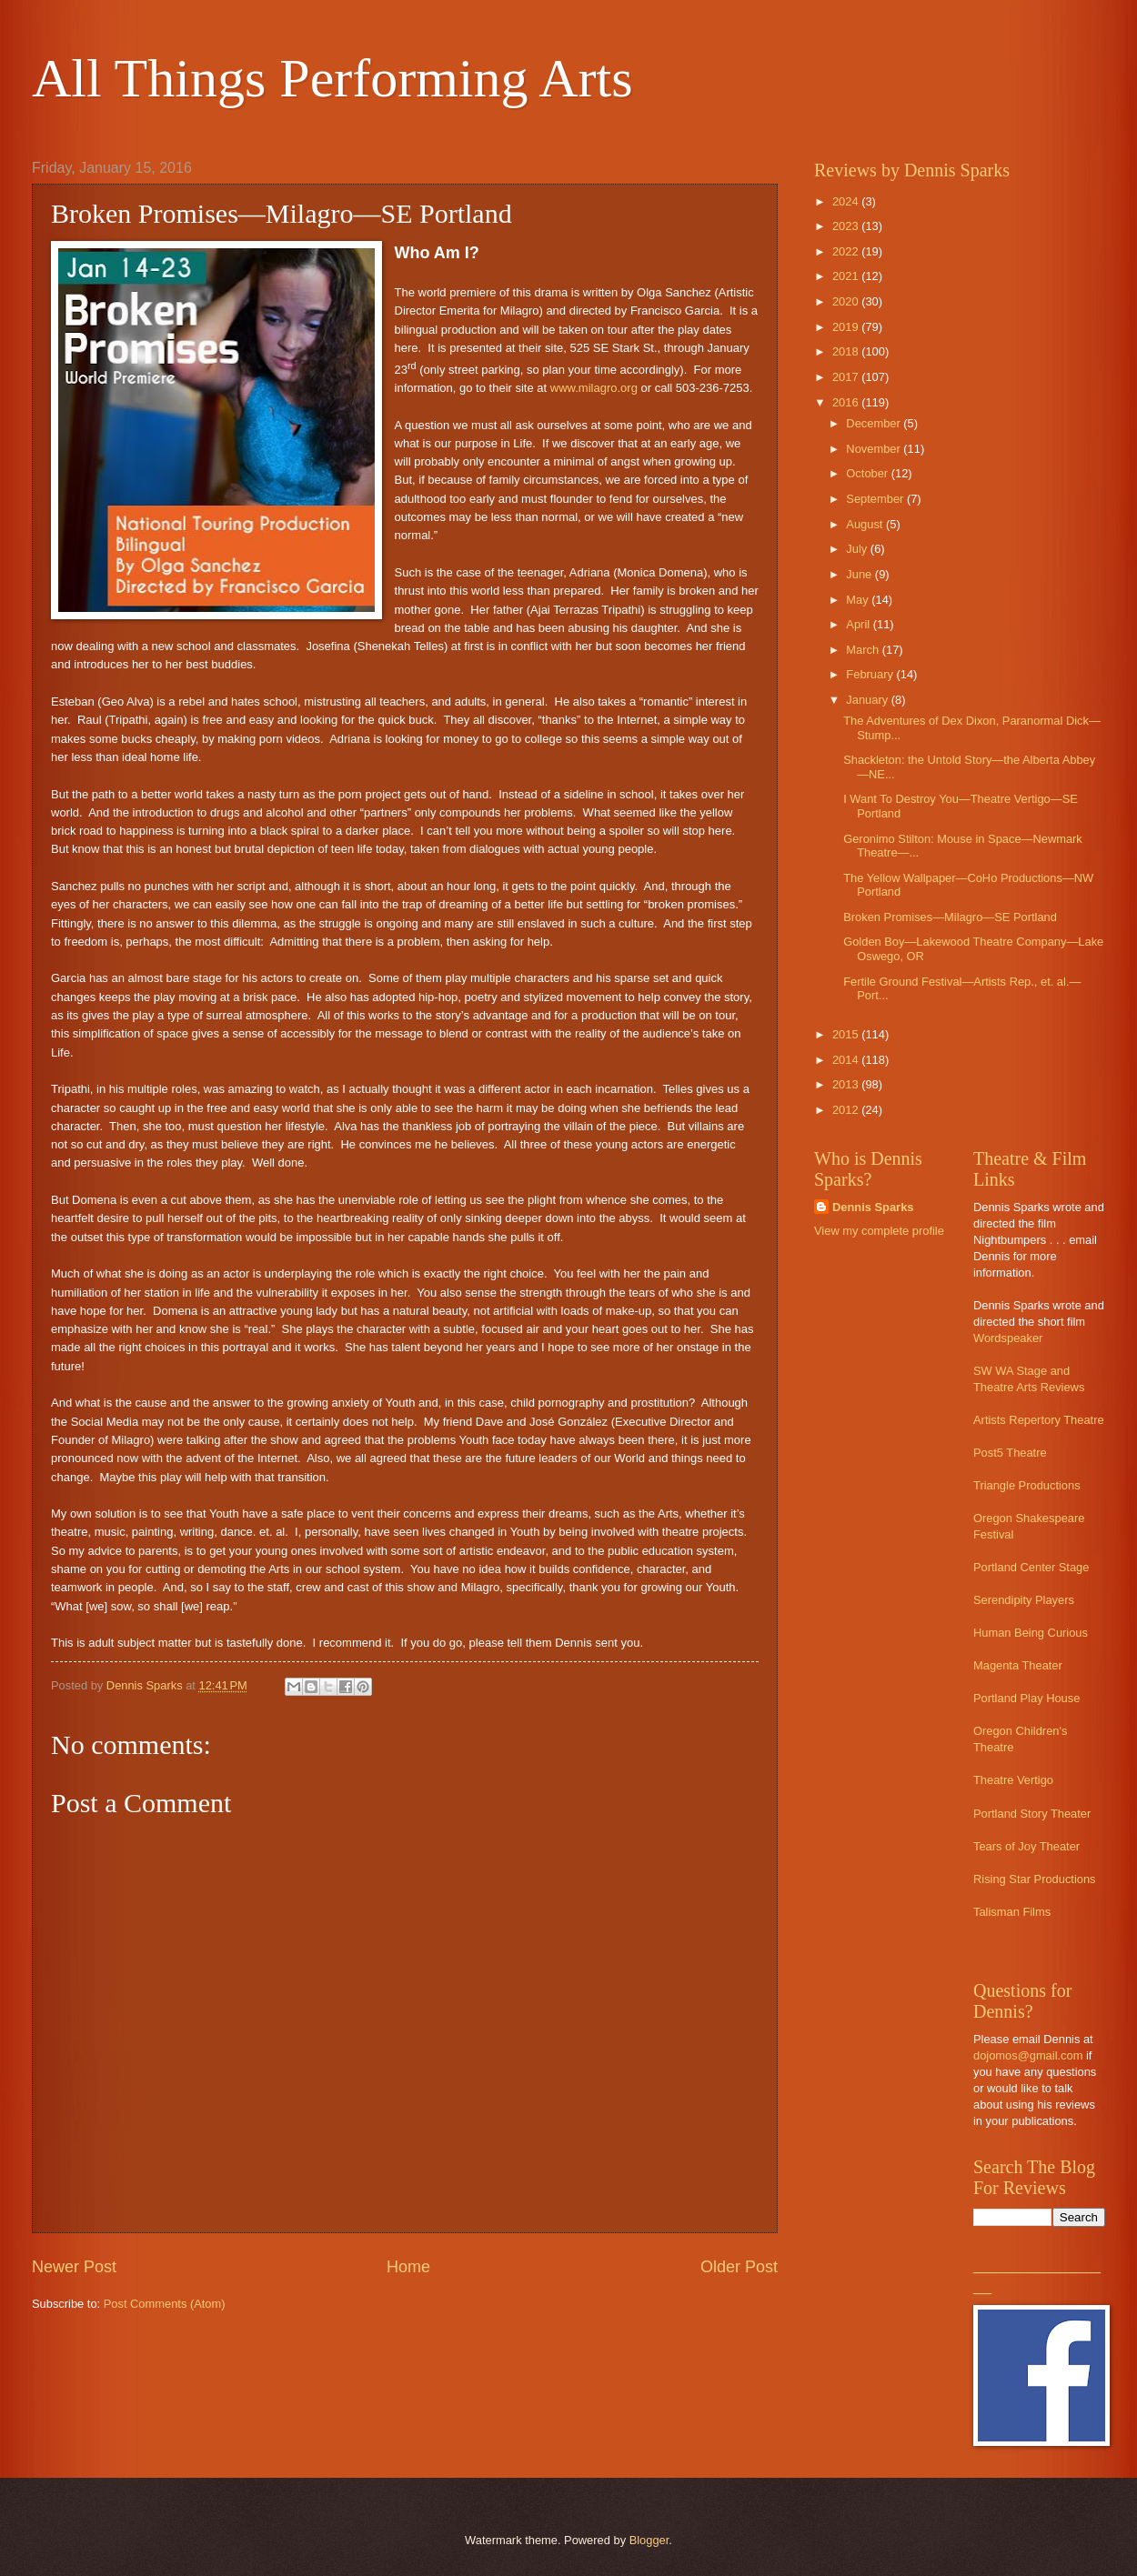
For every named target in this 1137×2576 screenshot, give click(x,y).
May (858, 599)
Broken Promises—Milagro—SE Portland (950, 917)
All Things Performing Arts (332, 78)
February (871, 674)
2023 (846, 226)
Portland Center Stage (1031, 1567)
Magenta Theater (1017, 1665)
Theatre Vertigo (1013, 1780)
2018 (846, 351)
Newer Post (74, 2267)
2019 (846, 327)
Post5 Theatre (1010, 1452)
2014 (846, 1060)
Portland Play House (1026, 1698)
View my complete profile (879, 1231)
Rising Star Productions (1034, 1879)
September (876, 499)
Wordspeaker (1007, 1338)
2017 (846, 377)
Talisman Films (1012, 1912)
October (868, 473)
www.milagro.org (594, 388)
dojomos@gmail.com (1027, 2055)
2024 (846, 201)
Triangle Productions (1027, 1485)
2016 (846, 402)
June (860, 574)
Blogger (649, 2540)
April (859, 624)
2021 (846, 276)
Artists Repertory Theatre (1038, 1420)
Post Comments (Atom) (165, 2303)
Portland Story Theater (1032, 1813)
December (874, 423)
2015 (846, 1034)
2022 (846, 251)
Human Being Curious (1030, 1632)
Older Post (739, 2267)
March (863, 650)
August (866, 524)
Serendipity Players (1023, 1600)
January (868, 700)
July (858, 549)
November (874, 449)
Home (408, 2267)
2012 (846, 1110)
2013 (846, 1084)
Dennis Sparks (872, 1207)
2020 (846, 301)
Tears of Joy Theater (1026, 1846)
